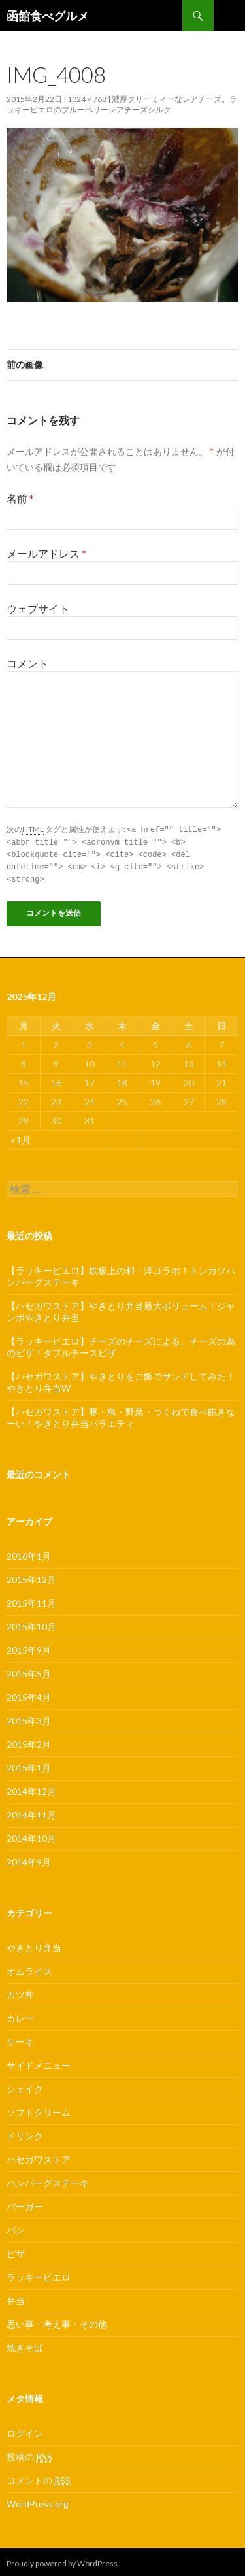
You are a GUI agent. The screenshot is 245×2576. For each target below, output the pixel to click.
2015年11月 (31, 1599)
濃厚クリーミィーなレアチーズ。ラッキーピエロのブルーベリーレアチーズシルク (122, 104)
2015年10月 (31, 1623)
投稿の (29, 2454)
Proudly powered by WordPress (62, 2560)
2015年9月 (29, 1646)
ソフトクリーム (39, 2109)
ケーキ (20, 2038)
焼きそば (25, 2344)
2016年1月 (29, 1552)
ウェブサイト (38, 608)
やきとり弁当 (34, 1944)
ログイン (25, 2429)
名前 (20, 498)
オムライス (29, 1967)
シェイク (25, 2085)
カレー (20, 2014)
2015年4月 (29, 1693)
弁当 (16, 2297)
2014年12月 (31, 1788)
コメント (27, 663)
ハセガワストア (39, 2156)
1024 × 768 (86, 99)
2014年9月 (29, 1858)
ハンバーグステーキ (48, 2179)
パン (16, 2226)
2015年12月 (31, 1576)
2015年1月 (29, 1764)
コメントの (39, 2477)
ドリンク (25, 2132)
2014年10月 (31, 1835)
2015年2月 (29, 1741)
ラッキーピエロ (39, 2273)
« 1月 (20, 1136)
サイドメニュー (39, 2061)
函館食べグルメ (48, 15)
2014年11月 (31, 1811)
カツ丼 (20, 1991)
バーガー (25, 2203)
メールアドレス (46, 553)
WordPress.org (38, 2500)
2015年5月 (29, 1670)
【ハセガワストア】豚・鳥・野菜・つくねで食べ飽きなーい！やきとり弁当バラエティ (121, 1414)
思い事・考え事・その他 (57, 2320)
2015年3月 (29, 1717)
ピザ (16, 2250)
